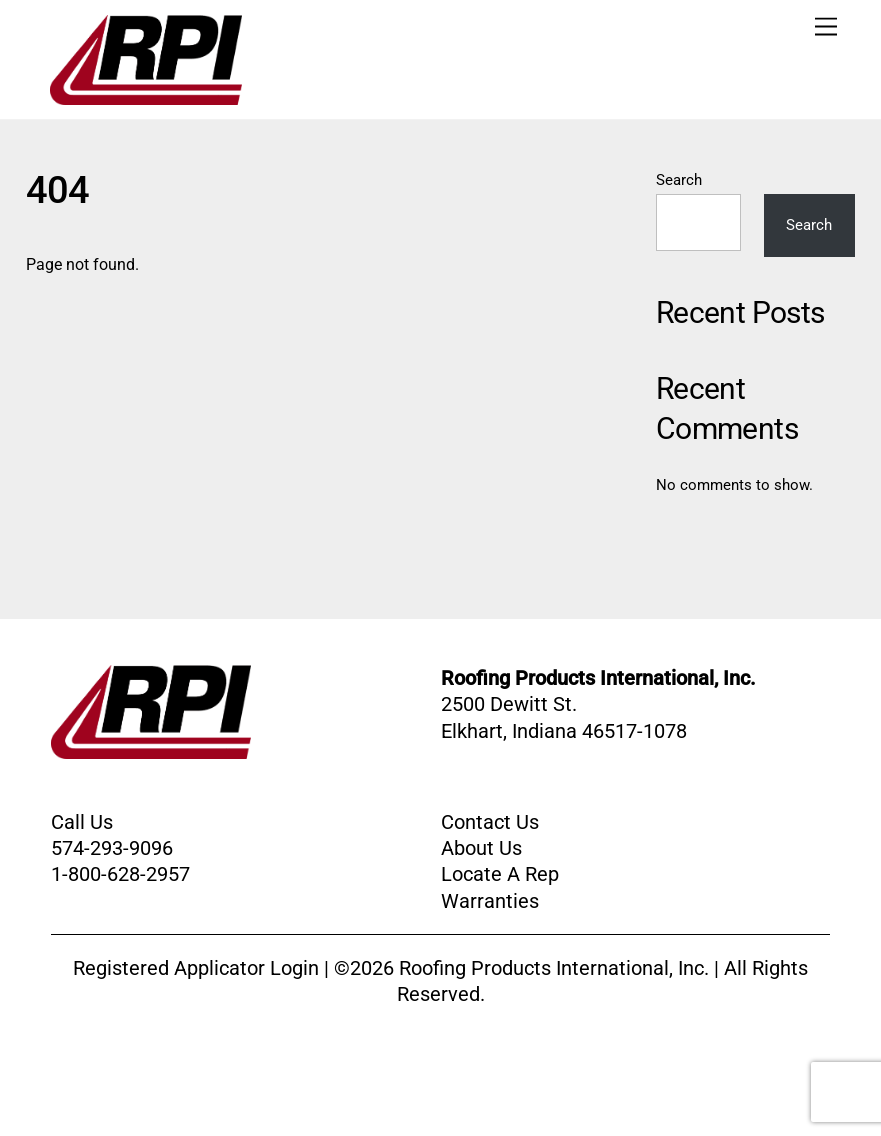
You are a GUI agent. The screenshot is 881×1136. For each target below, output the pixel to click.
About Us (481, 848)
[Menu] (826, 27)
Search (679, 180)
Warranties (490, 901)
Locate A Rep (500, 874)
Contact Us (490, 822)
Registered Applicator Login (196, 968)
